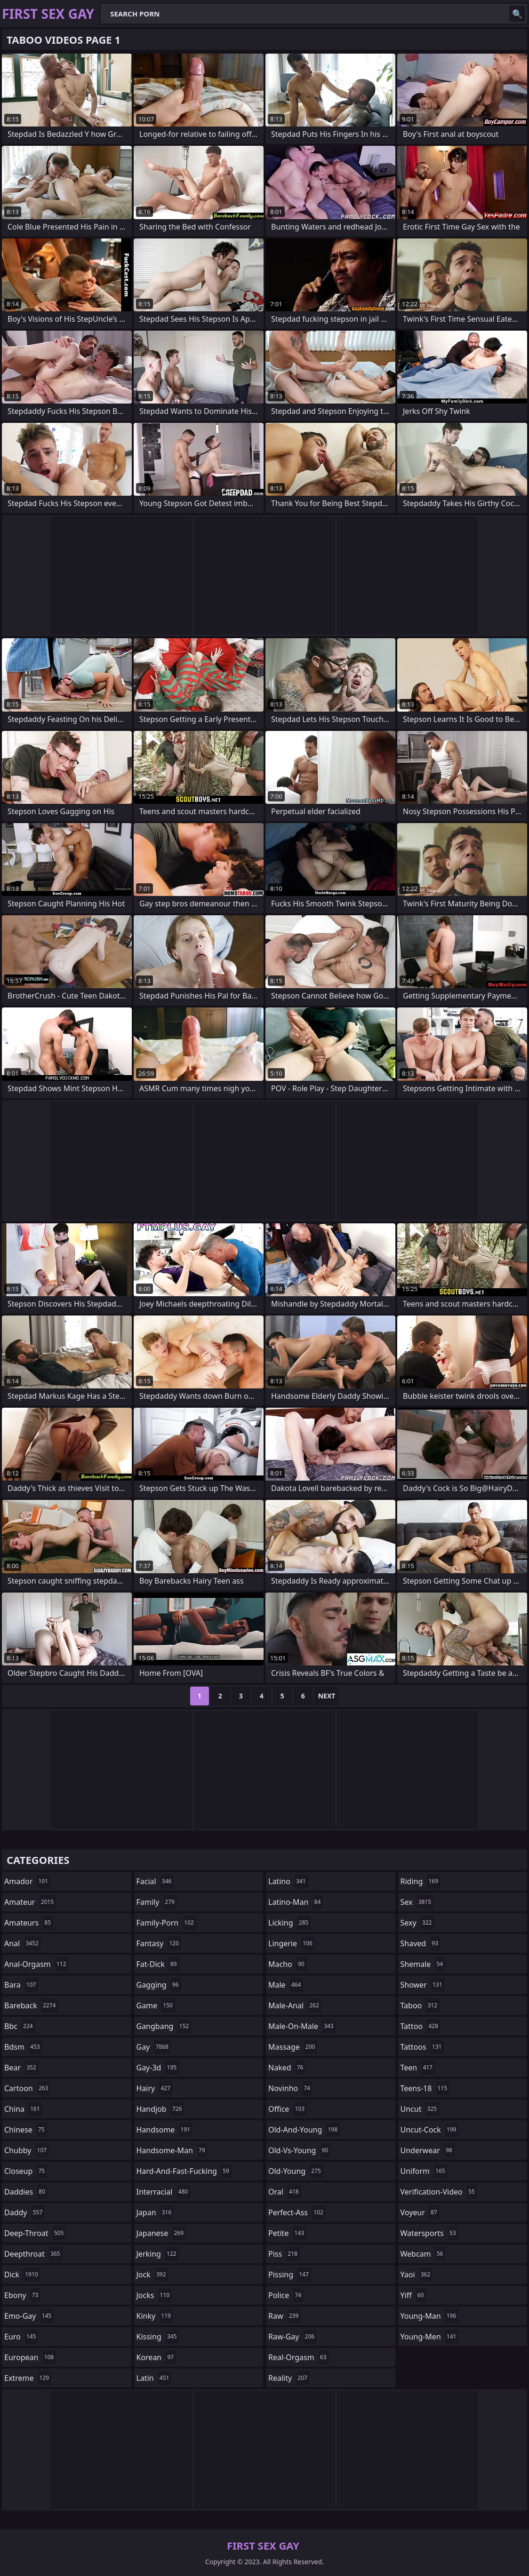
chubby (26, 2150)
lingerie (291, 1943)
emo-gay (29, 2316)
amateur (30, 1902)
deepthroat (33, 2254)
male (285, 1985)
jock (152, 2274)
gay (153, 2047)
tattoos (422, 2047)
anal (22, 1943)
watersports (429, 2233)
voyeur (420, 2212)
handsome (164, 2130)
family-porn (166, 1923)
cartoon (27, 2088)
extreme (27, 2378)
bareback (31, 2005)
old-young (295, 2171)
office (287, 2109)
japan (155, 2212)
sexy (417, 1923)
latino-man (295, 1902)
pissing (289, 2274)
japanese (161, 2233)
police (286, 2295)
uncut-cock (430, 2130)
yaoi (417, 2274)
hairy (154, 2088)
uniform (424, 2171)
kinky (154, 2316)
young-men (430, 2337)
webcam (423, 2254)
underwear (428, 2150)
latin (154, 2378)
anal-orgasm (36, 1964)
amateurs (28, 1923)
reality (289, 2378)
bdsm (23, 2047)
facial (155, 1881)
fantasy (159, 1943)
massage (292, 2047)
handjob (160, 2109)
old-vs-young (299, 2150)
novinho (290, 2088)
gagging (158, 1985)
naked (286, 2068)
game (155, 2005)
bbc (19, 2026)
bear (21, 2068)
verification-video (439, 2192)
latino (288, 1881)
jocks (154, 2295)
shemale (423, 1964)
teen (418, 2068)
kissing (157, 2337)
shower (423, 1985)
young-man (430, 2316)
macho (287, 1964)
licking (289, 1923)
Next (327, 1695)
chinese (25, 2130)
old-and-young (304, 2130)
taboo (420, 2005)
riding (421, 1881)
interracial (163, 2192)
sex (417, 1902)
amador (27, 1881)
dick (22, 2274)
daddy (24, 2212)
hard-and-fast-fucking (184, 2171)
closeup (25, 2171)
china (23, 2109)
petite (287, 2233)
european (30, 2357)
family (156, 1902)
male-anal (294, 2005)
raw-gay (292, 2337)
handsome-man (172, 2150)
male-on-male (302, 2026)
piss (284, 2254)
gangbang (164, 2026)
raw (284, 2316)
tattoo (421, 2026)
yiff (413, 2295)
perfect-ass (297, 2212)
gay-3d (157, 2068)
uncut (420, 2109)
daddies (26, 2192)
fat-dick (157, 1964)
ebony (22, 2295)
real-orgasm (298, 2357)
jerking (157, 2254)
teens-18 (425, 2088)
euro (21, 2337)
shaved (421, 1943)
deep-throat (35, 2233)
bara (21, 1985)
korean (156, 2357)
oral (284, 2192)
